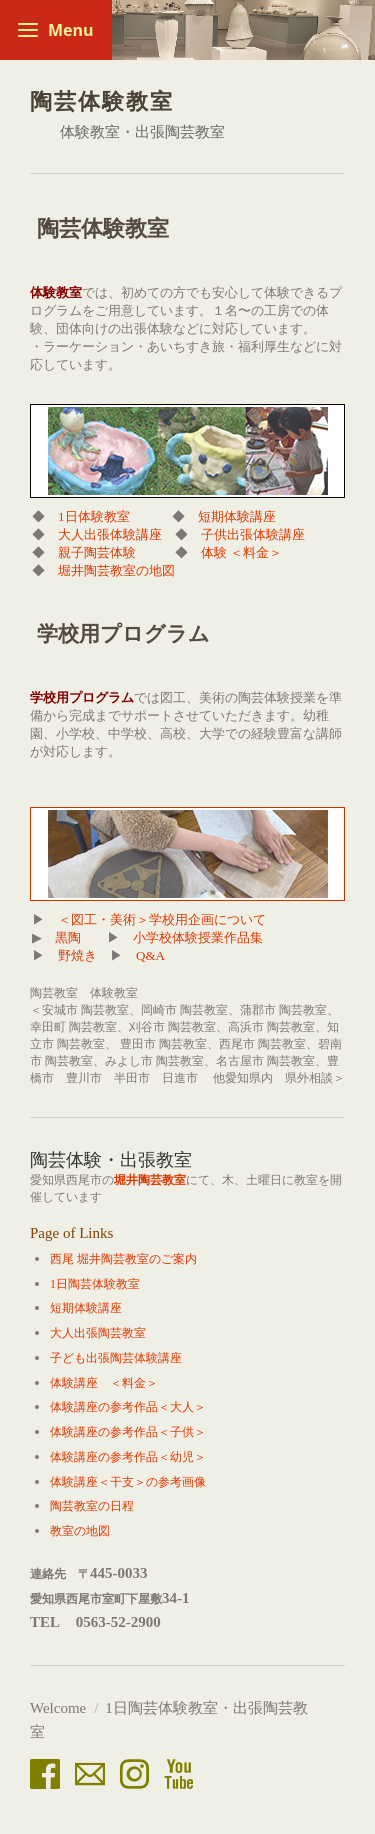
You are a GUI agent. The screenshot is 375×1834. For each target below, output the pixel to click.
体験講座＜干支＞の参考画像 (128, 1482)
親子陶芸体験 (97, 552)
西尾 (62, 1259)
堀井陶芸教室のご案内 (137, 1259)
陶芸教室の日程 (92, 1506)
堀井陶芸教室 (150, 1180)
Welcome (58, 1708)
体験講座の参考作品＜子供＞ (128, 1432)
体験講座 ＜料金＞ (104, 1383)
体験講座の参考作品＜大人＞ (128, 1407)
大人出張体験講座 (110, 534)
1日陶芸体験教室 (95, 1284)
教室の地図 (80, 1531)
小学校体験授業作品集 (199, 937)
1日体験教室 (100, 516)
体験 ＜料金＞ (241, 552)
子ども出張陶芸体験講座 (116, 1358)
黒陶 (68, 937)
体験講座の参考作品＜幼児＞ (128, 1457)
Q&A (150, 955)
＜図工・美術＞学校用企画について (162, 919)
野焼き (77, 955)
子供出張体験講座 (253, 534)
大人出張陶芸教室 (98, 1333)
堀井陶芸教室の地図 (116, 570)
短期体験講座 (237, 516)
